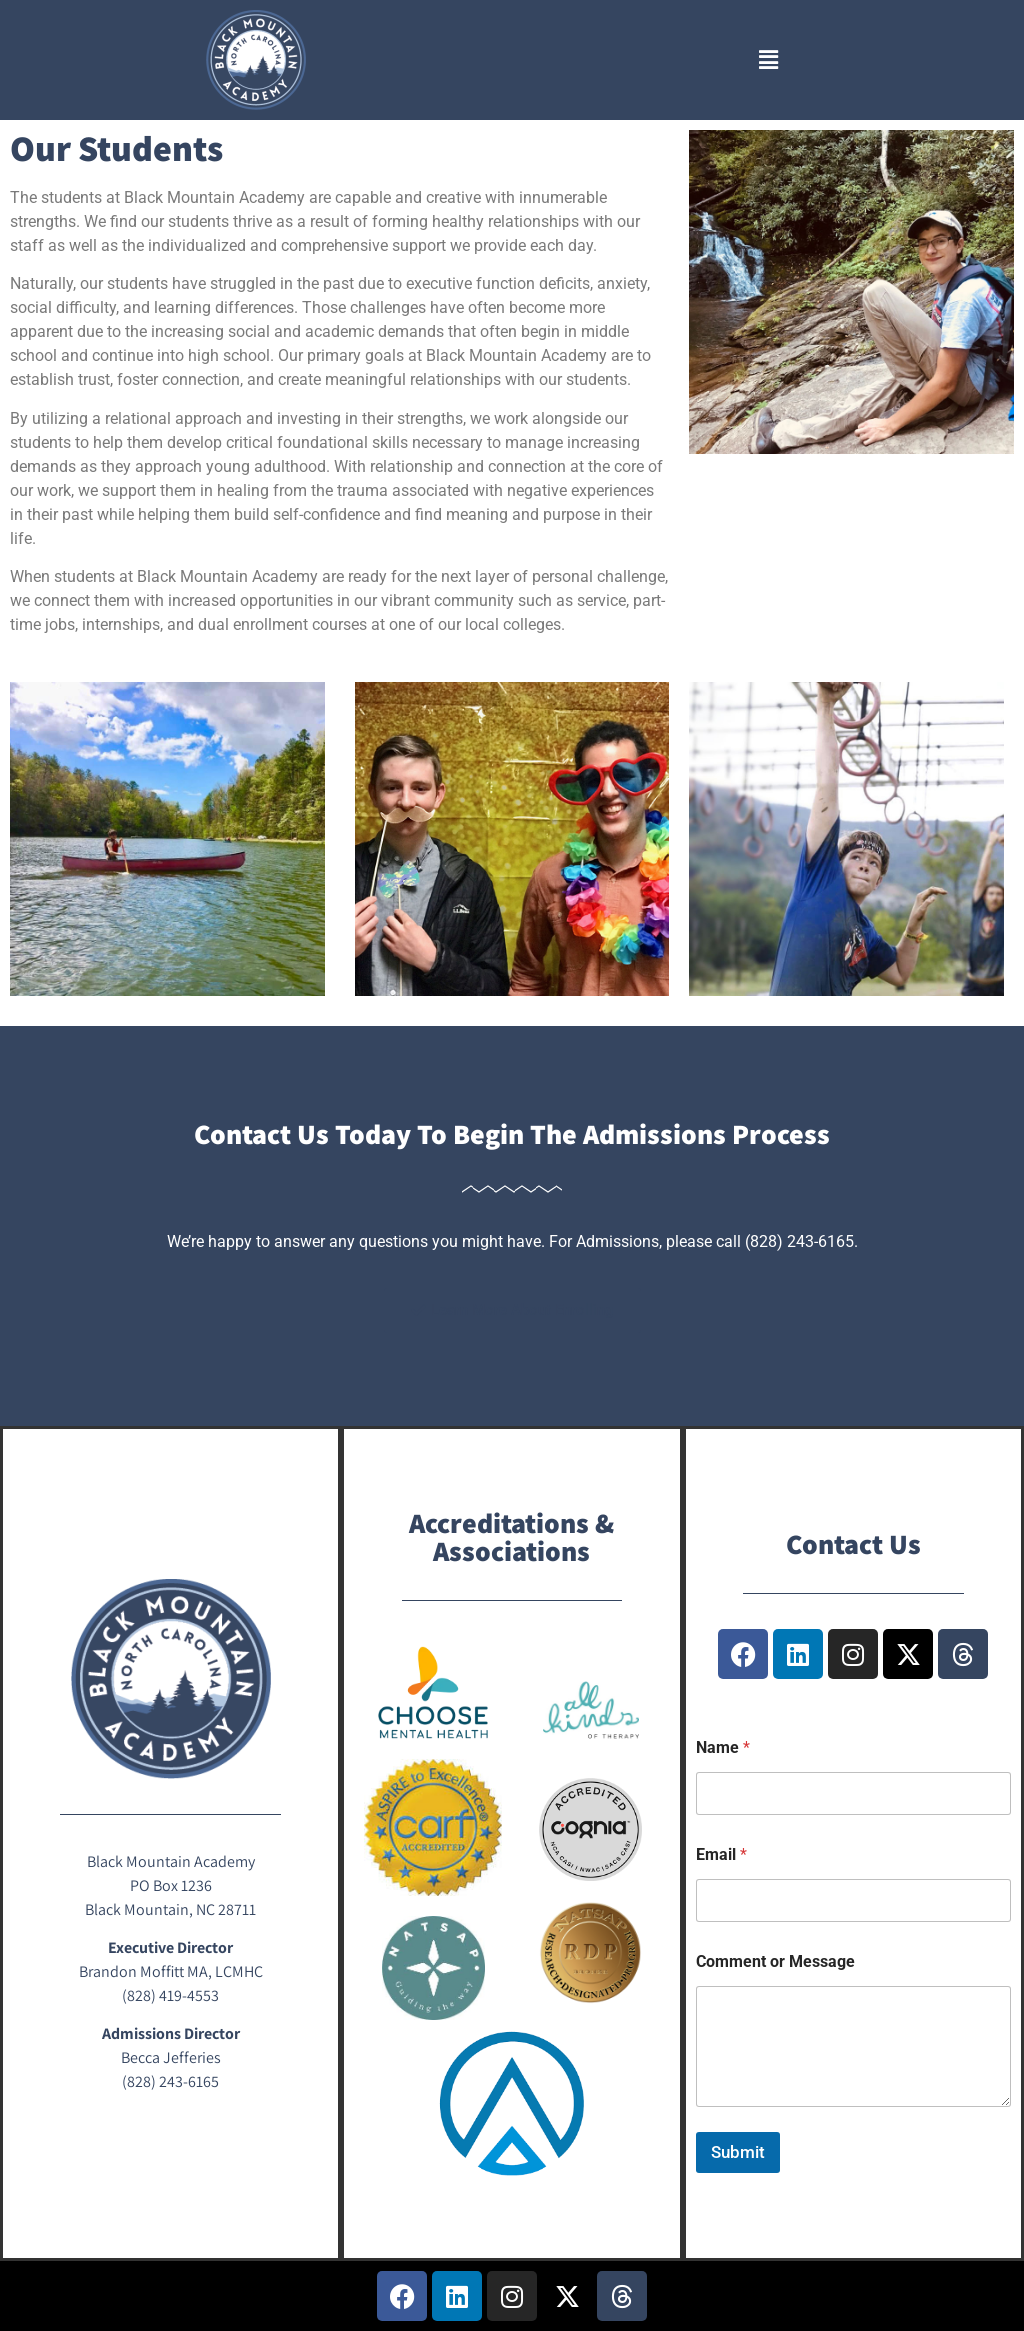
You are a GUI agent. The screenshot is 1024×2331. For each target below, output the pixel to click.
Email (721, 1854)
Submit (738, 2152)
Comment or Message (775, 1961)
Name (723, 1747)
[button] (768, 60)
